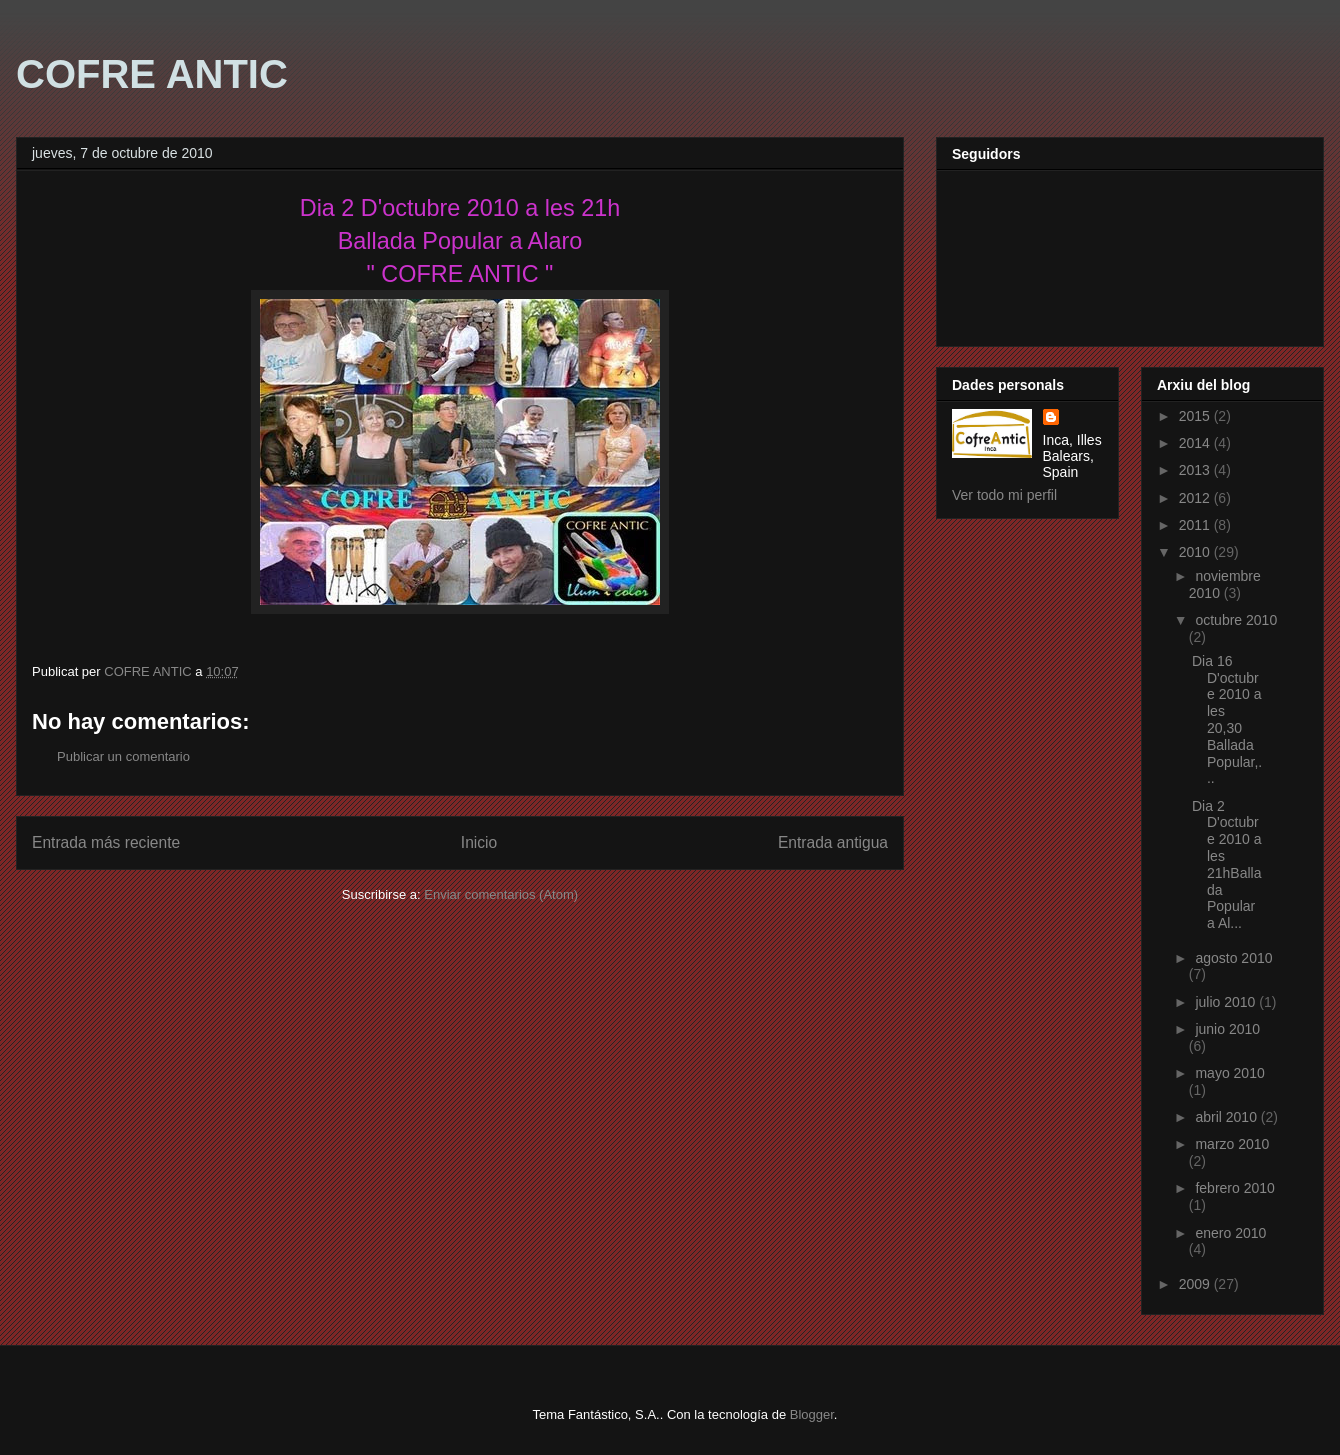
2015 (1196, 416)
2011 (1196, 525)
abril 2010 (1227, 1117)
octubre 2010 (1236, 620)
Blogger (812, 1414)
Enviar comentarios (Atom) (501, 894)
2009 (1196, 1284)
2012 (1196, 498)
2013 (1196, 470)
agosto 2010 (1233, 958)
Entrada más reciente (106, 842)
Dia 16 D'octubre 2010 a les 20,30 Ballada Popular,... (1227, 720)
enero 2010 (1230, 1233)
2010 (1196, 552)
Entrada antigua (833, 842)
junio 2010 (1227, 1029)
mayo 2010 (1229, 1073)
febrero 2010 (1234, 1188)
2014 (1196, 443)
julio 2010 (1227, 1002)
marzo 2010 (1232, 1144)
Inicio (479, 842)
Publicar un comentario (123, 756)
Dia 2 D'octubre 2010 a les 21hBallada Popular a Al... (1227, 865)
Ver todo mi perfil (1004, 495)
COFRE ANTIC (152, 74)
